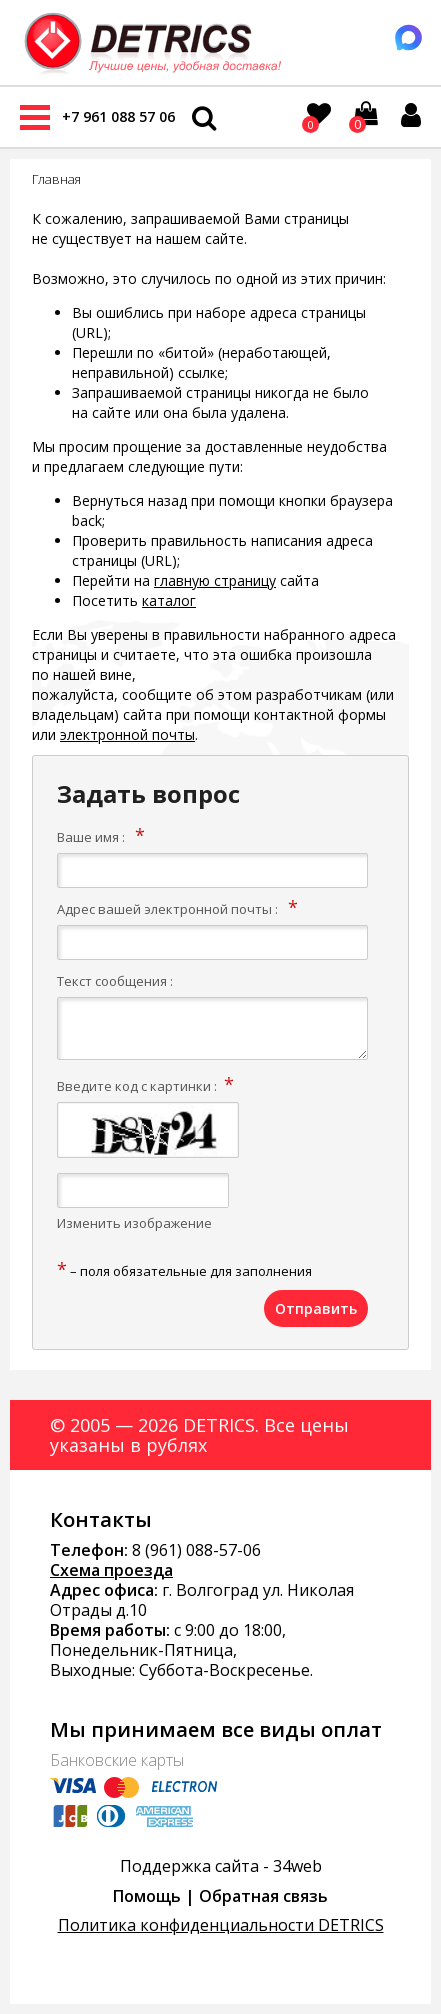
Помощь (147, 1896)
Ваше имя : (91, 837)
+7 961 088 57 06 (118, 116)
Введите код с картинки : (137, 1086)
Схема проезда (111, 1570)
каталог (169, 600)
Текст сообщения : (115, 981)
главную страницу (215, 580)
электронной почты (127, 734)
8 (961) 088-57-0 (192, 1550)
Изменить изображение (134, 1223)
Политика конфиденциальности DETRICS (221, 1925)
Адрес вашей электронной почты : (167, 909)
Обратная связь (263, 1896)
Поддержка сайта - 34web (221, 1866)
